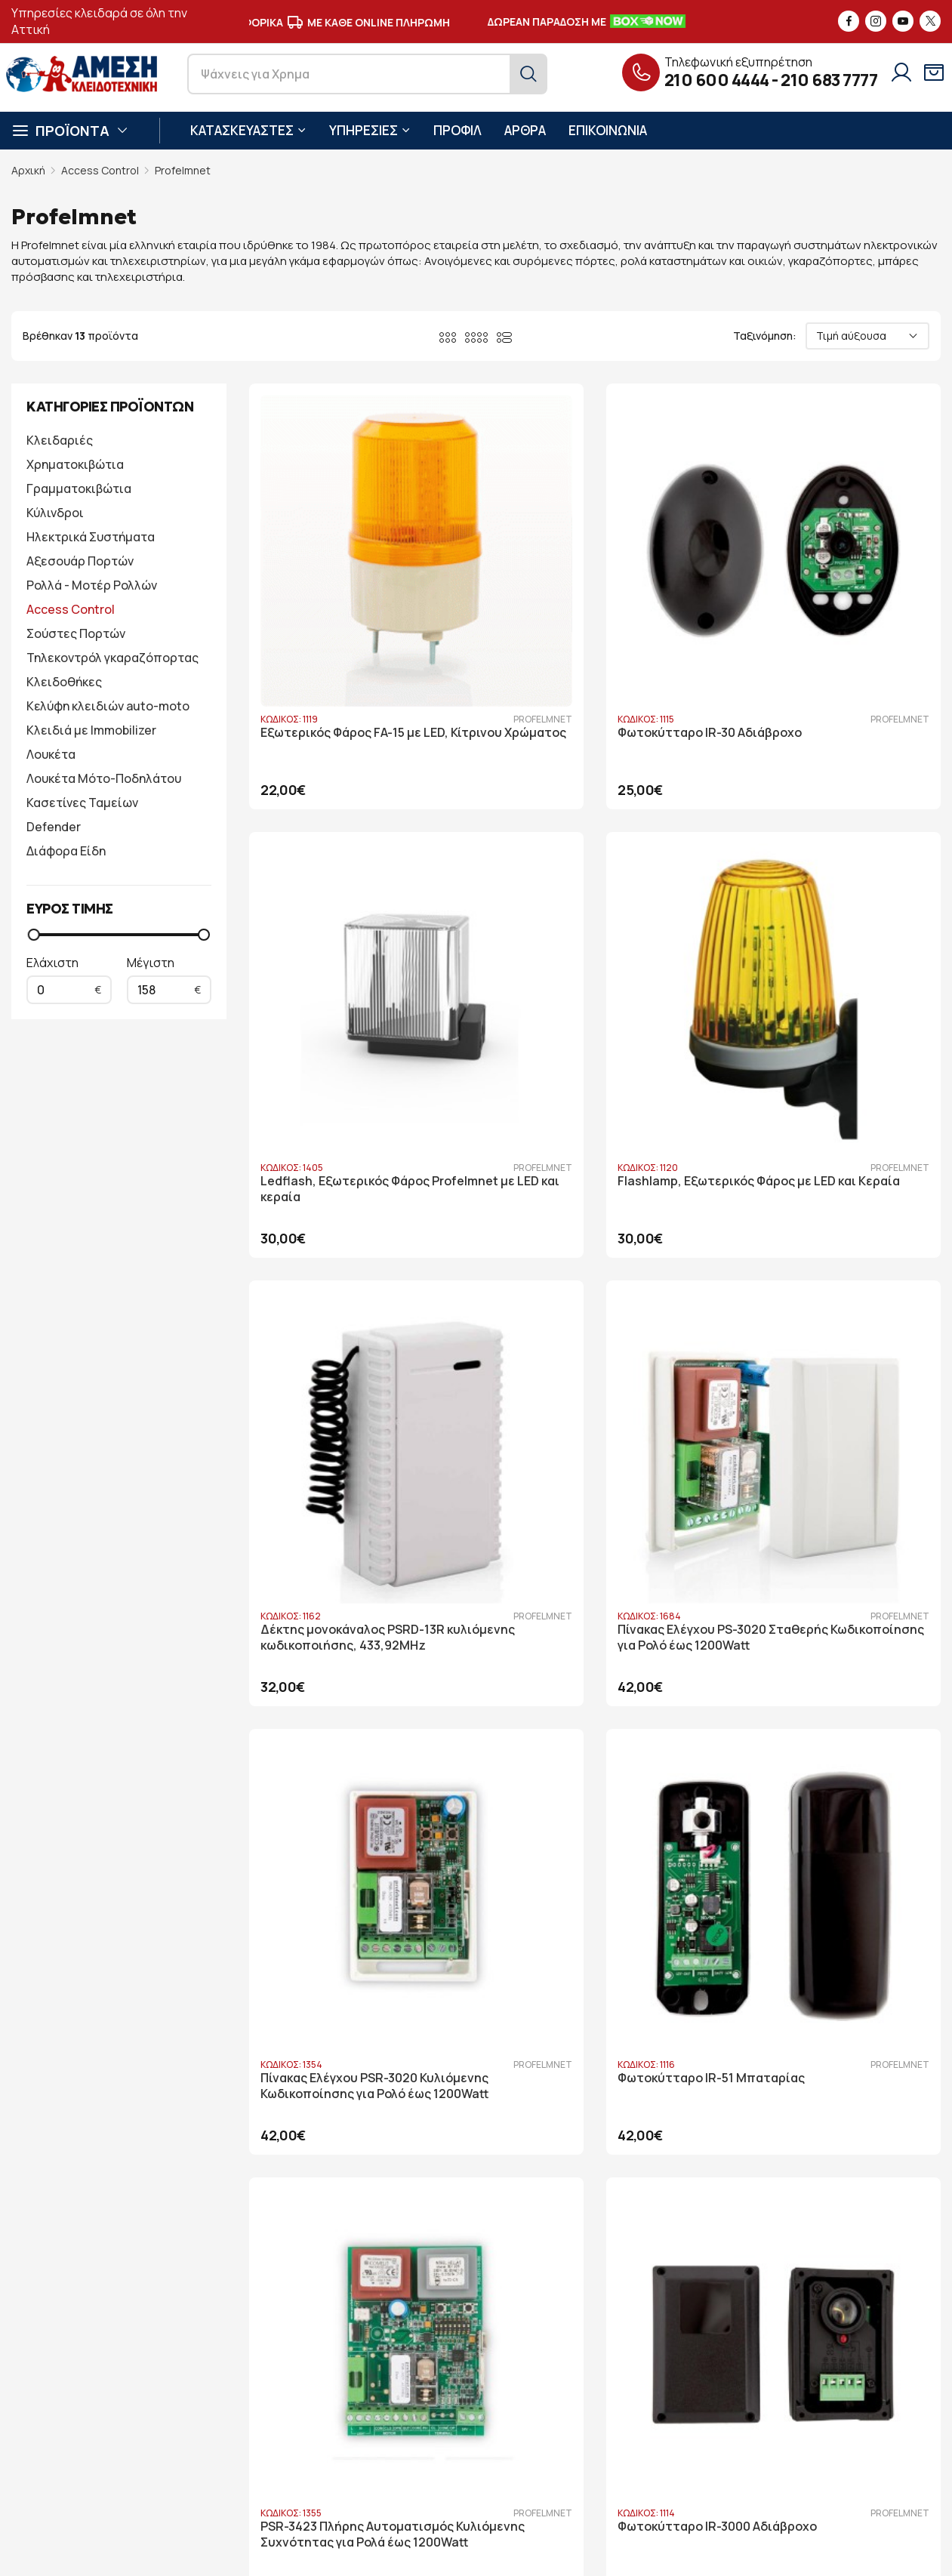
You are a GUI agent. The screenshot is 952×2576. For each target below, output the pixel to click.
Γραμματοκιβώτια (78, 488)
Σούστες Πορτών (75, 633)
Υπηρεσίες (355, 2385)
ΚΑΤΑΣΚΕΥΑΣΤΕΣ (248, 130)
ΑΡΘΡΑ (525, 130)
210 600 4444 (716, 80)
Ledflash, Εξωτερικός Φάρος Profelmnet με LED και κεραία (822, 622)
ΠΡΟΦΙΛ (457, 130)
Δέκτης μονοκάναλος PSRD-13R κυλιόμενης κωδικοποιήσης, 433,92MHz (591, 959)
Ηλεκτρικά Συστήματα (90, 536)
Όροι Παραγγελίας (549, 2408)
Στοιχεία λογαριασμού (560, 2363)
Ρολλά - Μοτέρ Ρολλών (91, 585)
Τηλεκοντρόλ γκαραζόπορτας (112, 657)
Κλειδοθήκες (64, 681)
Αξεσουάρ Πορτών (80, 561)
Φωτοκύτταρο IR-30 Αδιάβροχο (591, 614)
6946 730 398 (166, 2428)
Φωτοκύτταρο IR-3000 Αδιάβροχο (326, 1610)
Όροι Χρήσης (535, 2385)
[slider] (34, 935)
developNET (544, 2553)
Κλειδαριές (59, 440)
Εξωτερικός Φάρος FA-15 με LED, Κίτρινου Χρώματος (354, 622)
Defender (53, 826)
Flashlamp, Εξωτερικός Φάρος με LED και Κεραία (349, 951)
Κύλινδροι (55, 512)
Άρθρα (345, 2430)
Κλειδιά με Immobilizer (91, 730)
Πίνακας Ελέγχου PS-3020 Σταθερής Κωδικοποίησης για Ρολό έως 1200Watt (825, 959)
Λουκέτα (50, 754)
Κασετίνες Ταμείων (82, 802)
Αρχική (28, 170)
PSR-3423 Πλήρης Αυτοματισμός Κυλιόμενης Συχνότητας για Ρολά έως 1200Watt (816, 1288)
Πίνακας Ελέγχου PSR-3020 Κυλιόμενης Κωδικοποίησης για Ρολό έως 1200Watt (352, 1288)
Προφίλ (348, 2363)
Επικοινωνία (359, 2453)
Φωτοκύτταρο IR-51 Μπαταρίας (592, 1272)
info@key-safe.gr (80, 2406)
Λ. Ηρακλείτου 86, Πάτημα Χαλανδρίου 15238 (152, 2363)
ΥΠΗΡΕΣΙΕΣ (370, 130)
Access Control (100, 170)
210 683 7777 (829, 80)
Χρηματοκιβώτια (75, 464)
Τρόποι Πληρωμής (549, 2430)
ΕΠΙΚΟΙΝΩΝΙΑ (607, 130)
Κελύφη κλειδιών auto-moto (107, 706)
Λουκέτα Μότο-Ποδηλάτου (103, 778)
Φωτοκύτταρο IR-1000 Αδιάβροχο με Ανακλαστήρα (580, 1610)
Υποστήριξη (359, 2408)
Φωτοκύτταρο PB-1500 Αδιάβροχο (804, 1610)
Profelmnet (183, 170)
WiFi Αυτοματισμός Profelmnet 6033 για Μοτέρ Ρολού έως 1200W (351, 1947)
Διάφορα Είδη (66, 851)
